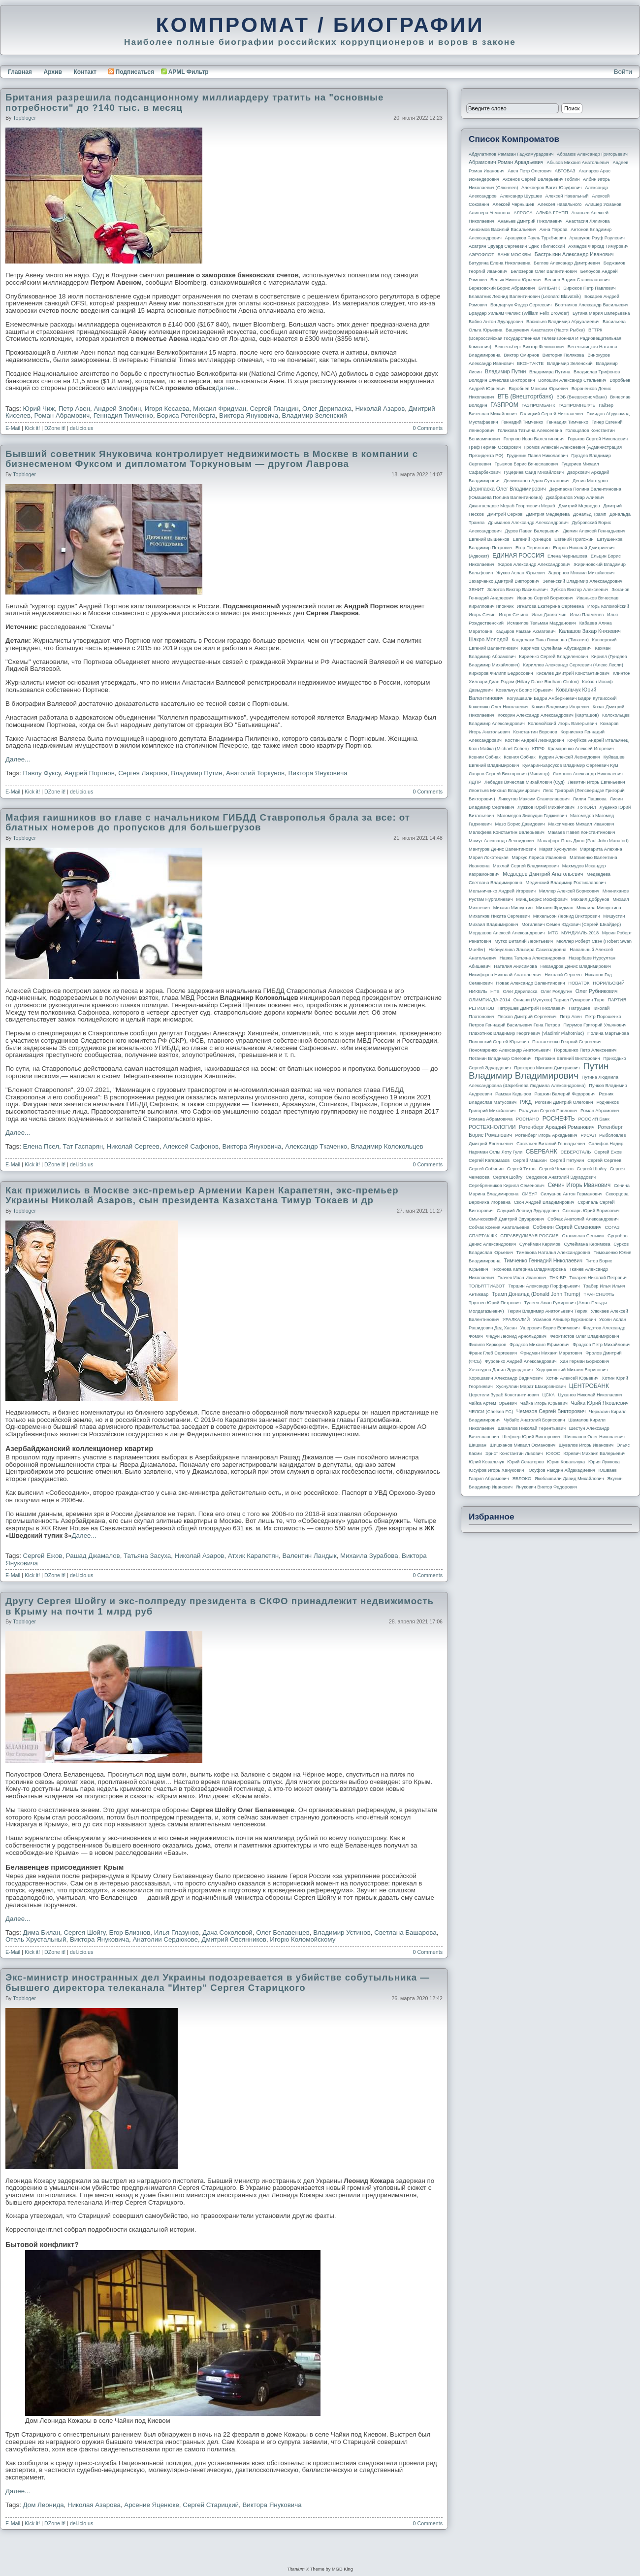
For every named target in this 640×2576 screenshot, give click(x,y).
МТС (553, 932)
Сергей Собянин (486, 1168)
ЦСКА (548, 1394)
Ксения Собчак (519, 757)
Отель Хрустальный (35, 1939)
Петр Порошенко (603, 1016)
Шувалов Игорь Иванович (586, 1445)
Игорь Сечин (482, 614)
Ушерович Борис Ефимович (550, 1327)
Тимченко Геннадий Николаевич (543, 1260)
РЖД (526, 1102)
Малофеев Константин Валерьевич (506, 832)
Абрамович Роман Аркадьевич (506, 162)
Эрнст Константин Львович (514, 1453)
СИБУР (530, 1193)
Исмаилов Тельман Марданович (541, 623)
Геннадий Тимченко (522, 422)
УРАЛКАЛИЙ (516, 1319)
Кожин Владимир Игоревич (560, 706)
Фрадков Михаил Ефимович (540, 1344)
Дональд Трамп (589, 514)
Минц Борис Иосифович (542, 899)
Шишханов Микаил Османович (522, 1445)
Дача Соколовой (227, 1932)
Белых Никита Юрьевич (515, 279)
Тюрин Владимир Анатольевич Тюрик (547, 1311)
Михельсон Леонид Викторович (566, 916)
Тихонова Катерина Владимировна (528, 1269)
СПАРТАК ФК (483, 1235)
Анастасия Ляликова (587, 221)
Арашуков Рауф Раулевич (597, 237)
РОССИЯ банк (593, 1119)
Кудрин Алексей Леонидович (569, 757)
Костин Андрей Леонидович (534, 740)
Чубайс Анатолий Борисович (534, 1420)
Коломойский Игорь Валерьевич (562, 723)
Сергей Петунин (567, 1160)
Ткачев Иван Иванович (522, 1277)
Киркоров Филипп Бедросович (501, 673)
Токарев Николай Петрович (598, 1277)
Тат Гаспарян (83, 1146)
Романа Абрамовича (490, 1119)
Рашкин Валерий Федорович (565, 1093)
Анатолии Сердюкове (164, 1939)
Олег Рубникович (597, 991)
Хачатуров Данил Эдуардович (501, 1369)
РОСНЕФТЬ (559, 1118)
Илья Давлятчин (549, 614)
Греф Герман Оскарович (495, 447)
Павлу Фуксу (42, 773)
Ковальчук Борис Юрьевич (524, 690)
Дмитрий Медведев (579, 505)
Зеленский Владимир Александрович (582, 581)
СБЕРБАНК (541, 1151)
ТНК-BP (557, 1277)
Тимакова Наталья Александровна (553, 1252)
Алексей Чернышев (513, 204)
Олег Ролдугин (556, 991)
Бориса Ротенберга (186, 415)
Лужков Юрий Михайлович (545, 807)
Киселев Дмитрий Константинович (572, 673)
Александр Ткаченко (316, 1146)
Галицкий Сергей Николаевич (551, 413)
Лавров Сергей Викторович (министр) (509, 773)
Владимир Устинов (342, 1932)
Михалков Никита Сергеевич (499, 916)
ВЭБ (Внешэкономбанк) (581, 397)
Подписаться (131, 71)
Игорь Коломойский (608, 606)
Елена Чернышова (567, 556)
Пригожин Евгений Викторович (567, 1058)
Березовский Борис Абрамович (502, 288)
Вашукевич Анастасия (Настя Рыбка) (545, 330)
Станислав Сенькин (583, 1235)
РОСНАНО (527, 1119)
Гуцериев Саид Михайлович (534, 472)
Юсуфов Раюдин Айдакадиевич (561, 1470)
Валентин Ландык (309, 1555)
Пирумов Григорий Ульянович (594, 1025)
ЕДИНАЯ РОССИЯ (518, 555)
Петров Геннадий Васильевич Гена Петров (514, 1025)
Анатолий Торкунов (255, 773)
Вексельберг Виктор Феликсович (530, 346)
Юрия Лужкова (604, 1461)
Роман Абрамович (62, 415)
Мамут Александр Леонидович (501, 840)
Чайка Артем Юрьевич (493, 1403)
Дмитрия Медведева (548, 514)
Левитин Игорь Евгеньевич (596, 782)
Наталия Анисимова (515, 966)
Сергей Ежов (43, 1555)
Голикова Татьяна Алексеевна (530, 430)
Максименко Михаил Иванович (581, 824)
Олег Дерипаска (327, 408)
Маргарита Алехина (601, 849)
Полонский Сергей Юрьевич (499, 1041)
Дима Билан (42, 1932)
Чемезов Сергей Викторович (551, 1411)
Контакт (84, 71)
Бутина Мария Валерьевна (601, 313)
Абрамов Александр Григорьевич (592, 154)
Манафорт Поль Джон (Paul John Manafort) (583, 840)
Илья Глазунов (176, 1932)
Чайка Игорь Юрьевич (544, 1403)
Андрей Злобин (117, 408)
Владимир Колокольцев (387, 1146)
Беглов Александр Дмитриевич (567, 263)
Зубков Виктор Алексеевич (579, 589)
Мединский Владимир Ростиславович (566, 882)
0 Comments (428, 428)
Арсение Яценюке (151, 2505)
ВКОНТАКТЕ (530, 363)
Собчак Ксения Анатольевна (499, 1227)
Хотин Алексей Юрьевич (572, 1378)
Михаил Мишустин (513, 907)
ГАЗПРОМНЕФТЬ (576, 405)
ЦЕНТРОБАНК (589, 1386)
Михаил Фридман (219, 408)
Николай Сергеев (132, 1146)
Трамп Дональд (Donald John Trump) (536, 1294)
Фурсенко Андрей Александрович (521, 1361)
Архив (53, 71)
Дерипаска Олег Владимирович (507, 489)
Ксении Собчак (485, 757)
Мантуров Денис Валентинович (502, 849)
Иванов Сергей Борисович (545, 597)
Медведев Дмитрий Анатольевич (543, 874)
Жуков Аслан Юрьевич (520, 572)
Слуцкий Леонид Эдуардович (528, 1210)
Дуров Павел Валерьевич (532, 530)
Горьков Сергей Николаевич (598, 438)
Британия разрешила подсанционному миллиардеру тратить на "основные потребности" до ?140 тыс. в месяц (194, 102)
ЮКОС (553, 1453)
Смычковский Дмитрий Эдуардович (506, 1219)
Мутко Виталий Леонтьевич (523, 941)
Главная (20, 71)
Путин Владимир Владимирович (538, 1071)
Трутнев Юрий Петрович (495, 1302)
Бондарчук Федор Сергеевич (520, 304)
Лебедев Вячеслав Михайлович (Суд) (524, 782)
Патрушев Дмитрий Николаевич (531, 1008)
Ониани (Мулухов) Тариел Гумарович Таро (559, 999)
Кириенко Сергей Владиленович (553, 656)
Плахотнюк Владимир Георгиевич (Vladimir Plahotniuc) (526, 1033)
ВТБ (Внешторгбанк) (525, 396)
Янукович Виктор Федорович (546, 1487)
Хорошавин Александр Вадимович (506, 1378)
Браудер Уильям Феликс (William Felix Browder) (519, 313)
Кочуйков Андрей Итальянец (597, 740)
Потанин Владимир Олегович (500, 1058)
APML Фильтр (188, 71)
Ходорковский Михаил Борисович (572, 1369)
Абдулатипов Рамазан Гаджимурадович (511, 154)
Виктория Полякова (563, 355)
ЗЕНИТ (476, 589)
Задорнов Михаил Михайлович (581, 572)
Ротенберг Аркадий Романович (556, 1127)
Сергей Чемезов (556, 1168)
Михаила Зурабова (369, 1555)
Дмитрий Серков (505, 514)
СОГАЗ (612, 1227)
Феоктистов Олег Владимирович (584, 1336)
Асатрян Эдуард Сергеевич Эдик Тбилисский (517, 246)
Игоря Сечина (513, 614)
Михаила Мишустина (598, 907)
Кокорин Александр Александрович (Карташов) (548, 715)
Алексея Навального (560, 204)
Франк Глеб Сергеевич (493, 1353)
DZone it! (54, 428)
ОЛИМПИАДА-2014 (489, 999)
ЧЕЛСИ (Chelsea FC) (491, 1411)
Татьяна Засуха (147, 1555)
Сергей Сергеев (604, 1160)
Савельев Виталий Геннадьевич (550, 1143)
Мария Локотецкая (489, 857)
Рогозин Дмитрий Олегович (564, 1102)
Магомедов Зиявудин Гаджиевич (532, 815)
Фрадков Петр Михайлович (601, 1344)
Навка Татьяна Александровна (532, 958)
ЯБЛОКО (521, 1478)
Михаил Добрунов (590, 899)
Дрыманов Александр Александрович (528, 522)
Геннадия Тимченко (123, 415)
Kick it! (32, 428)
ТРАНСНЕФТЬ (599, 1294)
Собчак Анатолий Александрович (583, 1219)
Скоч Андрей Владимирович (544, 1202)
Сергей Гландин (274, 408)
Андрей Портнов (89, 773)
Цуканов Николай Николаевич (590, 1394)
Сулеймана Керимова (587, 1244)
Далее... (227, 388)
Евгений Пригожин (574, 539)
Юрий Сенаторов (525, 1461)
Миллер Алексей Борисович (569, 891)
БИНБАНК (549, 288)
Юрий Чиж (39, 408)
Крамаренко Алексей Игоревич (581, 748)
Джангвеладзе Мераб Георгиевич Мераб (512, 505)
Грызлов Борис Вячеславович (526, 464)
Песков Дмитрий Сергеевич (527, 1016)
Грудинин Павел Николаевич (537, 455)
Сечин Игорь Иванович (578, 1185)
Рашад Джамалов (93, 1555)
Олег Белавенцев (283, 1932)
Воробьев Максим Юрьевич (538, 388)
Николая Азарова (94, 2505)
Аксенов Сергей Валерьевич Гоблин (541, 179)
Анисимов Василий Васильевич (502, 229)
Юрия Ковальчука (566, 1461)
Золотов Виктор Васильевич (517, 589)
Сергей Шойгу (592, 1168)
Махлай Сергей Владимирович (526, 865)
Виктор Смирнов (522, 355)
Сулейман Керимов (540, 1244)
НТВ (495, 991)
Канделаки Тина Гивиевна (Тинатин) (550, 639)
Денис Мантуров (590, 480)
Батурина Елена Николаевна (499, 263)
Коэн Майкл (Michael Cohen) (499, 748)
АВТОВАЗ (565, 170)
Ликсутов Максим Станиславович (534, 798)
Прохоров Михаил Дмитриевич (546, 1067)
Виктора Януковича (248, 415)
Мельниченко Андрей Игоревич (502, 891)
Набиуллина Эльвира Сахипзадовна (527, 949)
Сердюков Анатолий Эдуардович (561, 1177)
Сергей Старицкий (211, 2505)
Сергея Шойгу (84, 1932)
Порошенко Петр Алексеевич (585, 1050)
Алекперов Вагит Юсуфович (551, 187)
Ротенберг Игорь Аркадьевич (546, 1135)
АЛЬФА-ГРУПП (552, 212)
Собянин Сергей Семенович (567, 1227)
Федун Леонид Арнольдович (516, 1336)
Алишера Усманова (489, 212)
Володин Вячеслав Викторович (502, 380)
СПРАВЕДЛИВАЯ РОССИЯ (529, 1235)
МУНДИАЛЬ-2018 (580, 932)
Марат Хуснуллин (557, 849)
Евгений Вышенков (489, 539)
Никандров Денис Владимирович (575, 966)
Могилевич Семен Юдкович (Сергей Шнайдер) (571, 924)
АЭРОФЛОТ (481, 254)
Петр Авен (74, 408)
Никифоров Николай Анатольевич (505, 974)
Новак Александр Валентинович (530, 983)
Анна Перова (554, 229)
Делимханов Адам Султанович (536, 480)
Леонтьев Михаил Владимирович (504, 790)
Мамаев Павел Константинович (581, 832)
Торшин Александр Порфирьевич (543, 1286)
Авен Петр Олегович (529, 170)
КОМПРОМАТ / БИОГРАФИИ (320, 24)
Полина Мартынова (608, 1033)
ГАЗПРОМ (504, 404)
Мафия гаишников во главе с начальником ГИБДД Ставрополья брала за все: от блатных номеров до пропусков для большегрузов (207, 822)
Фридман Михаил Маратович (551, 1353)
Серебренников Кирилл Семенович (506, 1185)
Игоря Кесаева (167, 408)
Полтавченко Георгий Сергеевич (566, 1041)
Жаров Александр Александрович (534, 564)
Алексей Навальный (566, 196)
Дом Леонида (43, 2505)
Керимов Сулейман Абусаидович (556, 648)
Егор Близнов (130, 1932)
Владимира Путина (549, 371)
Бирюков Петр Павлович (589, 288)
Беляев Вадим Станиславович (576, 279)
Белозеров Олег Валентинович (544, 271)
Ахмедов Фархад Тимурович (598, 246)
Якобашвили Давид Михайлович (569, 1478)
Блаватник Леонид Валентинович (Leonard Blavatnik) (525, 296)
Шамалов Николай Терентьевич (532, 1428)
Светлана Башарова (405, 1932)
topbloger (24, 118)
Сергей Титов (521, 1168)
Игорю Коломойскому (302, 1939)
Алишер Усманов (603, 204)
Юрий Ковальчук (486, 1461)
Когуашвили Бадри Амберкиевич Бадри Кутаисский (562, 698)
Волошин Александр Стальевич (572, 380)
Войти (623, 71)
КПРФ (538, 748)
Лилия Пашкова (590, 798)
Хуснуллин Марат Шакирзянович (531, 1386)
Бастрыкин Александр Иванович (574, 254)
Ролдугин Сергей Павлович (548, 1110)
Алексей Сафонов (191, 1146)
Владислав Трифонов (597, 371)
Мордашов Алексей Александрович (506, 932)
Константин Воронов (535, 731)
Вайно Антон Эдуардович (496, 321)
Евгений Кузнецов (532, 539)
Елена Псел (41, 1146)
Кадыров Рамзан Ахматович (526, 631)
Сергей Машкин (529, 1160)
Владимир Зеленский (314, 415)
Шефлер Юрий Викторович (531, 1436)
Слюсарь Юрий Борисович (590, 1210)
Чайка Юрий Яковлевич (599, 1403)
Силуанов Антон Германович (571, 1193)
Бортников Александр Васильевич (591, 304)
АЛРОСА (523, 212)
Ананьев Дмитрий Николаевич (530, 221)
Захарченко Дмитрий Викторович (504, 581)
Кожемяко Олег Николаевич (498, 706)
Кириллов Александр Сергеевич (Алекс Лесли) (573, 664)
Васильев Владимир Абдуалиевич (562, 321)
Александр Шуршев (521, 196)
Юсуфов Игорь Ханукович (496, 1470)
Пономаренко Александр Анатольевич (510, 1050)
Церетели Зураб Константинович (504, 1394)
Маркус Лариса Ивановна (539, 857)
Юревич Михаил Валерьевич (595, 1453)
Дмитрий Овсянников (233, 1939)
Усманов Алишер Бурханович (564, 1319)
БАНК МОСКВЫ (515, 254)
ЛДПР (475, 782)
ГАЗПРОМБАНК (538, 405)
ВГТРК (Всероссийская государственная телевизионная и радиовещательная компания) (545, 338)
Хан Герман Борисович (584, 1361)
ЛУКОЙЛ (587, 807)
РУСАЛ (588, 1135)
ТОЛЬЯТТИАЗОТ (487, 1286)
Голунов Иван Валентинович (534, 438)
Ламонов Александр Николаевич (588, 773)
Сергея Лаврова (142, 773)
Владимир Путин (196, 773)
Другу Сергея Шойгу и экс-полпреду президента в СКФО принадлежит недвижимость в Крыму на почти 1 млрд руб (219, 1606)
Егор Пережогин (532, 547)
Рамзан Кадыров (513, 1093)
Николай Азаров (380, 408)
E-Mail (12, 428)
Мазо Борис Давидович (520, 824)
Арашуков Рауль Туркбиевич (535, 237)
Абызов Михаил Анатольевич (578, 162)
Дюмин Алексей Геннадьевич (594, 530)
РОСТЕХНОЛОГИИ (492, 1127)
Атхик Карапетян (253, 1555)
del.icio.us (81, 428)
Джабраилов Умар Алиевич (575, 497)
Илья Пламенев (587, 614)
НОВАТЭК (578, 983)
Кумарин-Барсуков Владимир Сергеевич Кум (570, 765)
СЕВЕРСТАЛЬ (575, 1152)
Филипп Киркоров (487, 1344)
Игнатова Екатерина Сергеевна (550, 606)
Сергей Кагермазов (489, 1160)
